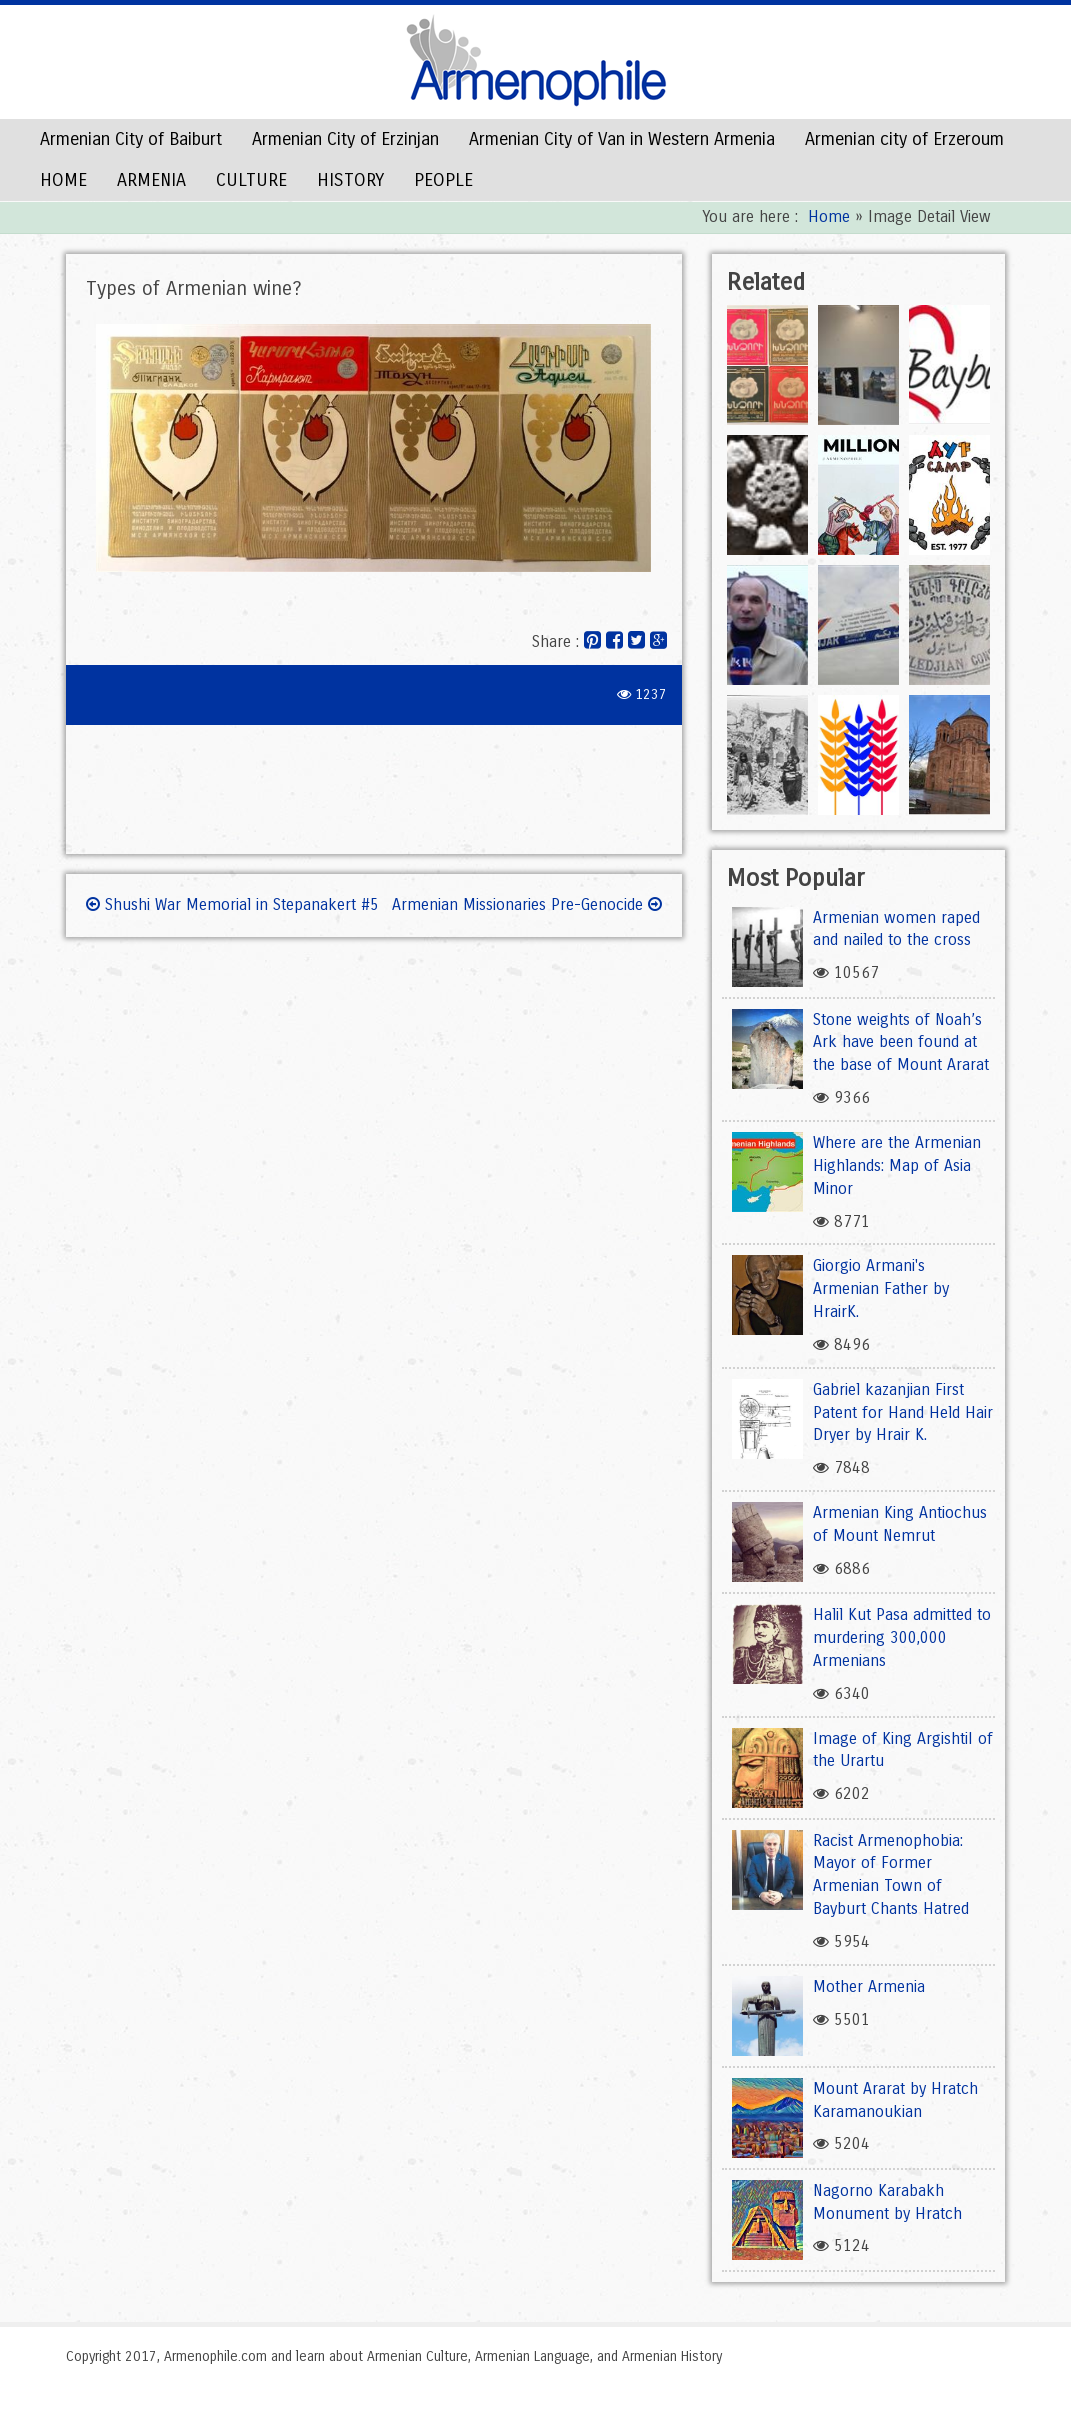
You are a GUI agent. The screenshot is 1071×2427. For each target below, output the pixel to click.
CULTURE (251, 180)
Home (829, 216)
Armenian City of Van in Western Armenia (622, 139)
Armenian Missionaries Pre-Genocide (527, 904)
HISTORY (350, 180)
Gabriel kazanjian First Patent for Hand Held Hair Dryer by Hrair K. (903, 1412)
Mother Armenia (869, 1986)
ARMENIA (151, 180)
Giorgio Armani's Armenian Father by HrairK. (881, 1288)
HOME (63, 180)
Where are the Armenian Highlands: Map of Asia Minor (897, 1165)
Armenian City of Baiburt (131, 139)
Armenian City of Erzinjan (345, 139)
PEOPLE (443, 180)
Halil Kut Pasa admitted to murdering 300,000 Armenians (902, 1637)
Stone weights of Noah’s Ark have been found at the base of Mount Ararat (901, 1042)
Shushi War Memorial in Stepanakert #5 (232, 904)
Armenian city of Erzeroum (904, 139)
